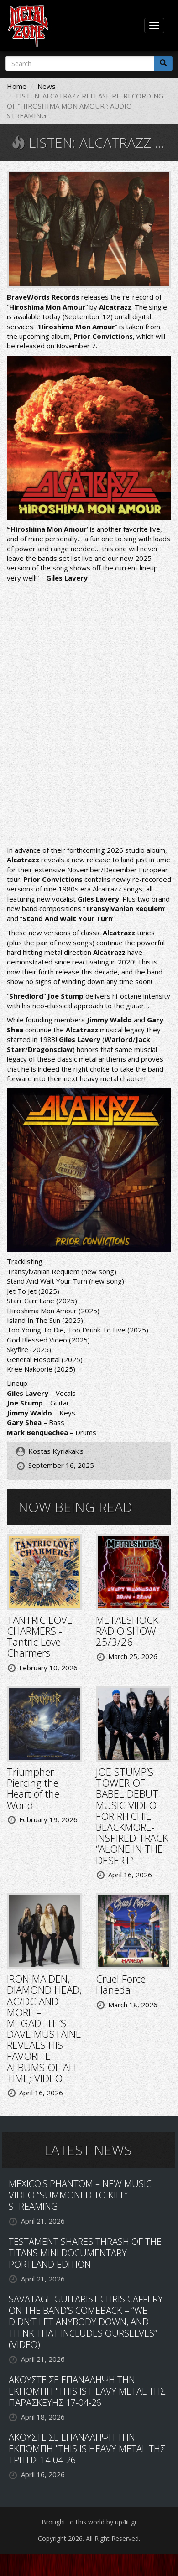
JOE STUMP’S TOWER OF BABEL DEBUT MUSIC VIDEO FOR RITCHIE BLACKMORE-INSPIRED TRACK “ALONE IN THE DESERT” (132, 1816)
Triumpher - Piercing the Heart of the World (33, 1788)
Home (16, 86)
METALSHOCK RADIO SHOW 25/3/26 (127, 1630)
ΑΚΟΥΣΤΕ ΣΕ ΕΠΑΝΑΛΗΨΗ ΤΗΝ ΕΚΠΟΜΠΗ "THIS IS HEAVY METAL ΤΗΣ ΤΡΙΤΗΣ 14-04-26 (87, 2448)
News (46, 86)
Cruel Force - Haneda (124, 1984)
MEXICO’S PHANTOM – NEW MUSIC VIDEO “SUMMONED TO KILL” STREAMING (80, 2195)
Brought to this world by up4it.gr (89, 2522)
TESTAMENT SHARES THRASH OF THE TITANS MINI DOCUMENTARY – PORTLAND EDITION (85, 2252)
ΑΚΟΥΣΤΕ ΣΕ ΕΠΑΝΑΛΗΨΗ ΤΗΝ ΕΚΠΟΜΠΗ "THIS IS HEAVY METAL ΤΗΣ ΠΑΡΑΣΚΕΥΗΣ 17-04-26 (87, 2391)
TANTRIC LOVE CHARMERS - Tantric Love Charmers (40, 1636)
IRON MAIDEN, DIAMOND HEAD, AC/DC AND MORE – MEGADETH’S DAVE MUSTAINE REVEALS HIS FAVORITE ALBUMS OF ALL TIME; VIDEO (44, 2028)
